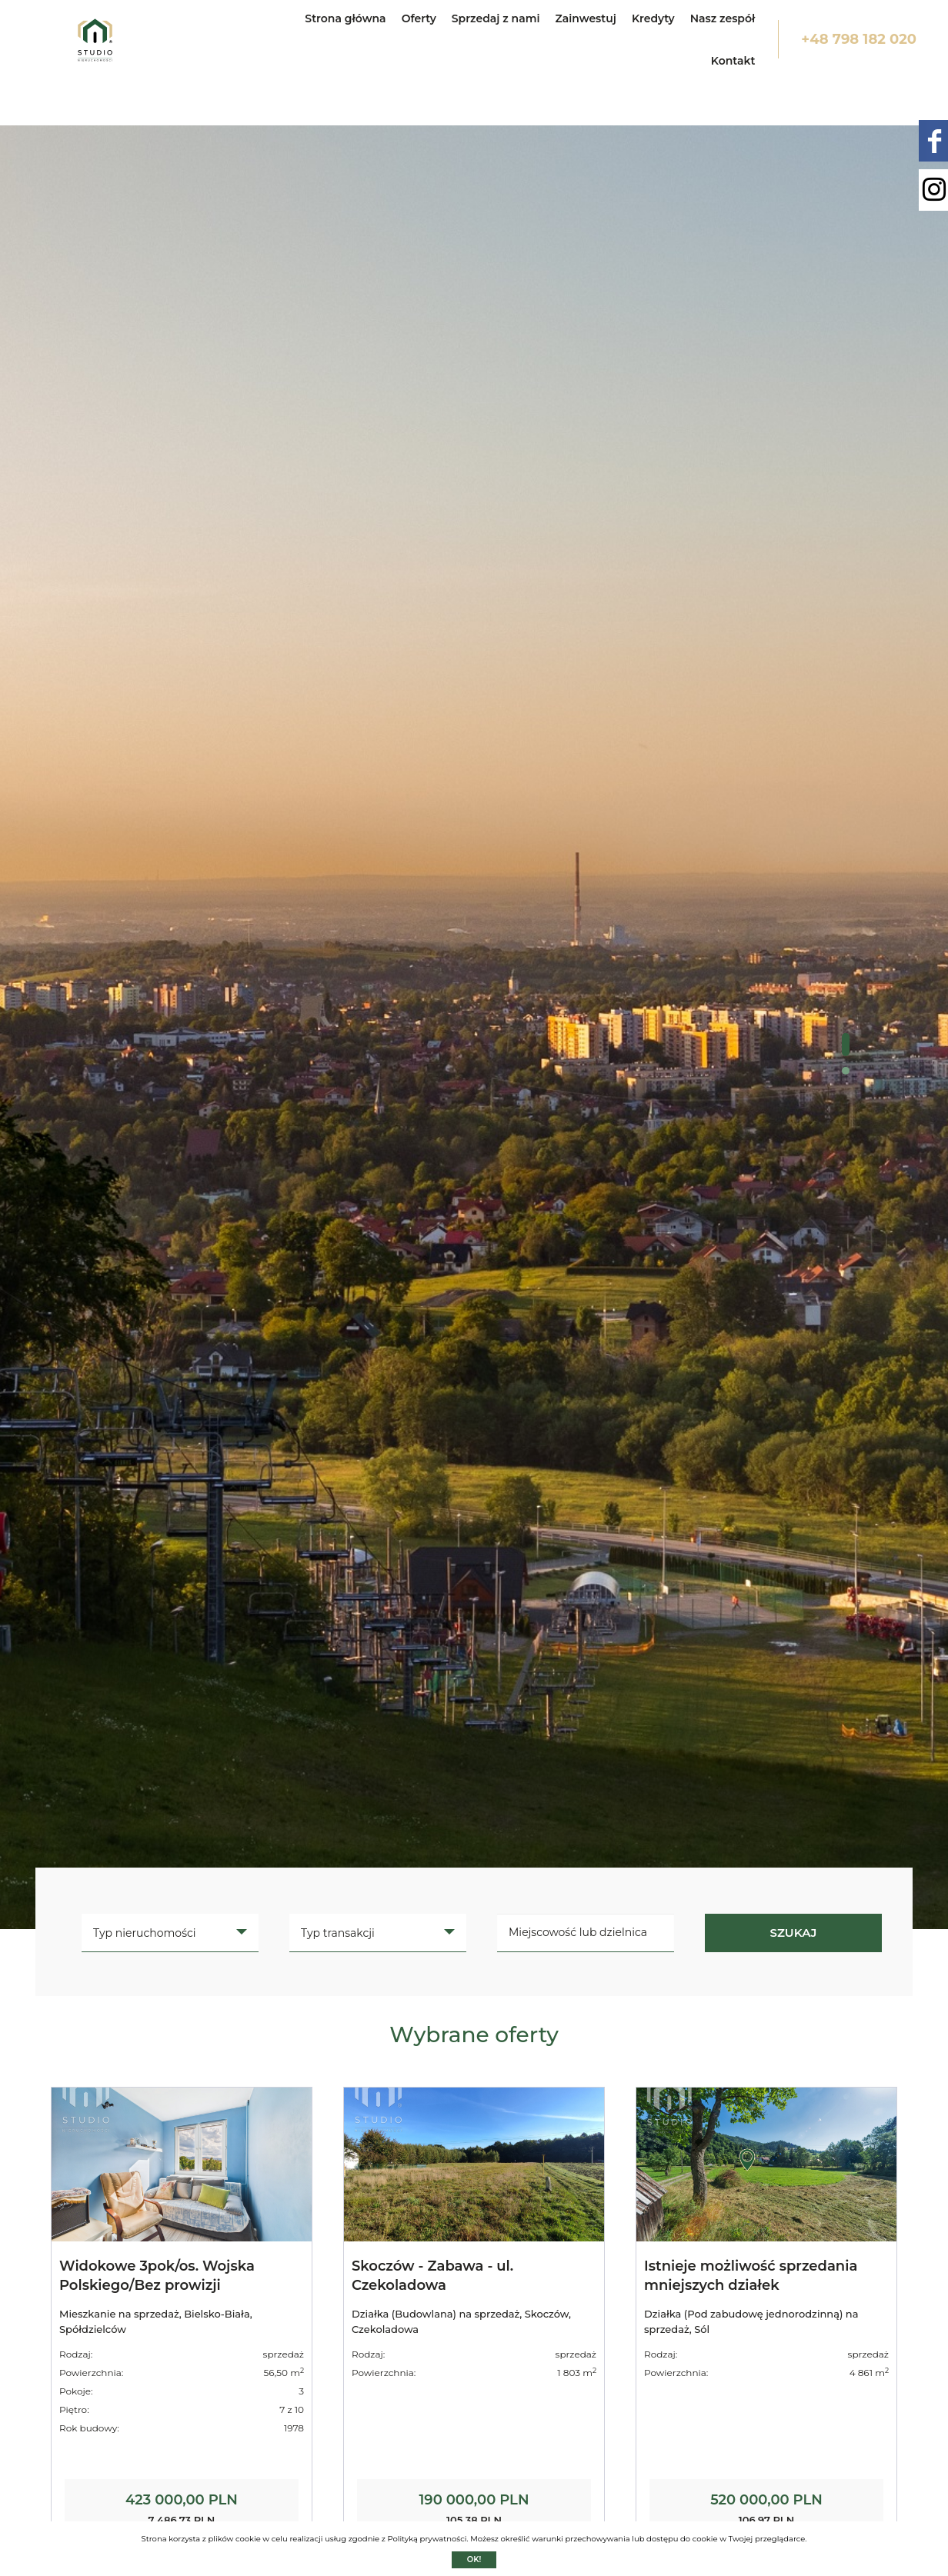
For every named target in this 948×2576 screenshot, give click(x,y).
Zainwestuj (585, 18)
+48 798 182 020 (858, 39)
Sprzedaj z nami (496, 18)
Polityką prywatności (426, 2539)
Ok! (474, 2559)
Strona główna (345, 18)
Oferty (419, 18)
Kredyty (653, 18)
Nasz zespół (723, 18)
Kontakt (733, 61)
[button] (845, 1044)
